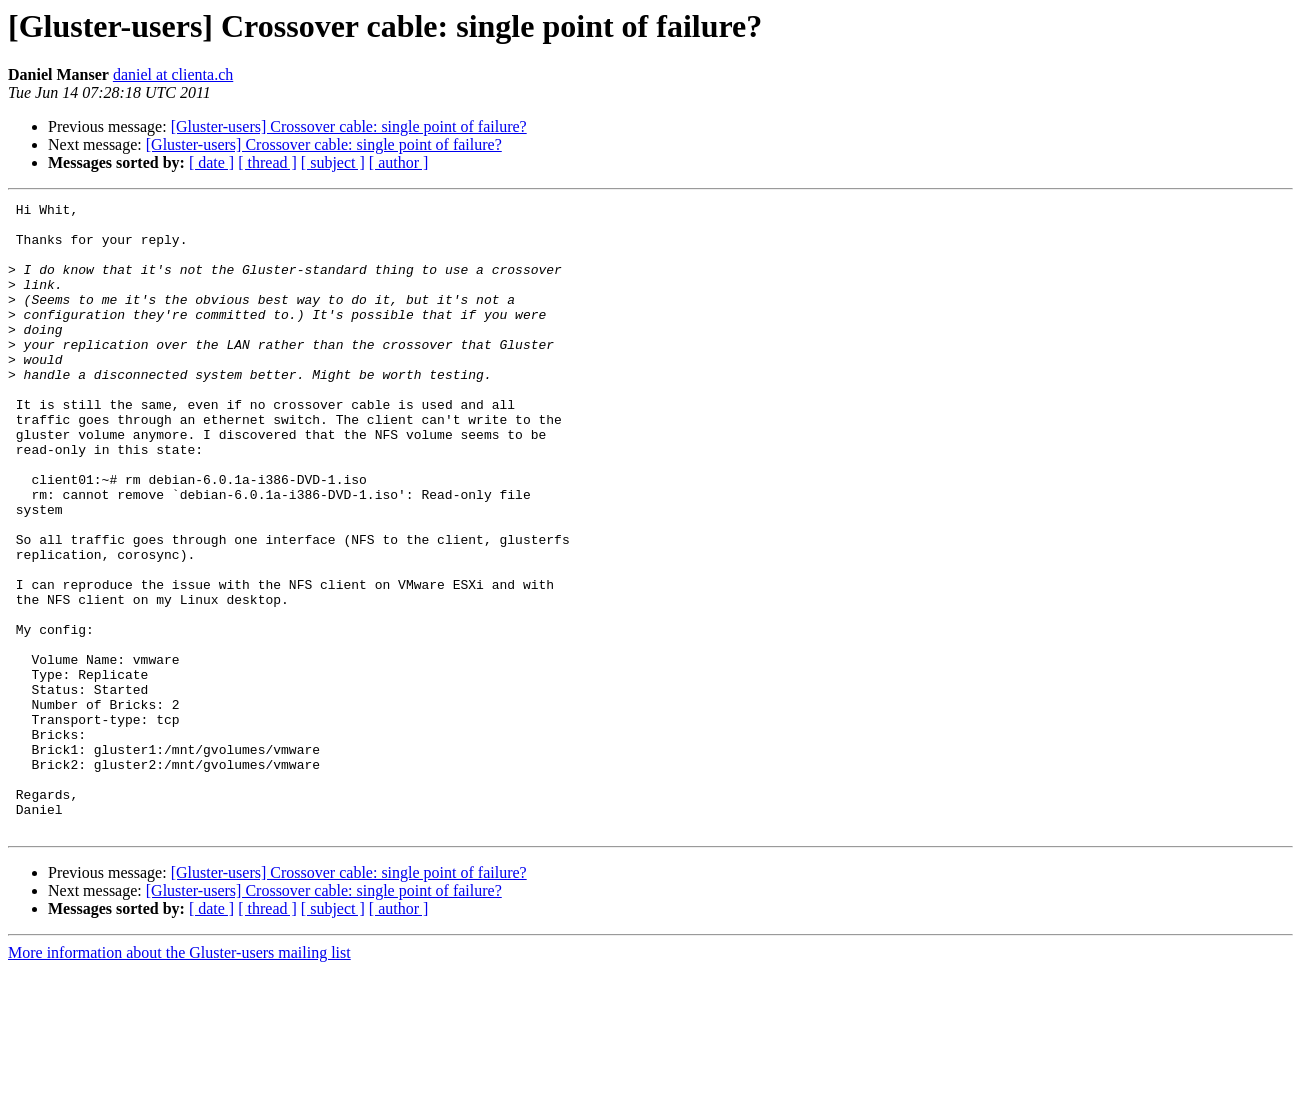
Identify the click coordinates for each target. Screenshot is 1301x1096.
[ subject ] (333, 162)
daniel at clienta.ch (173, 74)
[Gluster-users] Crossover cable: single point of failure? (349, 126)
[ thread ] (267, 162)
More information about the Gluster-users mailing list (179, 1078)
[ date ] (211, 162)
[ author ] (399, 162)
